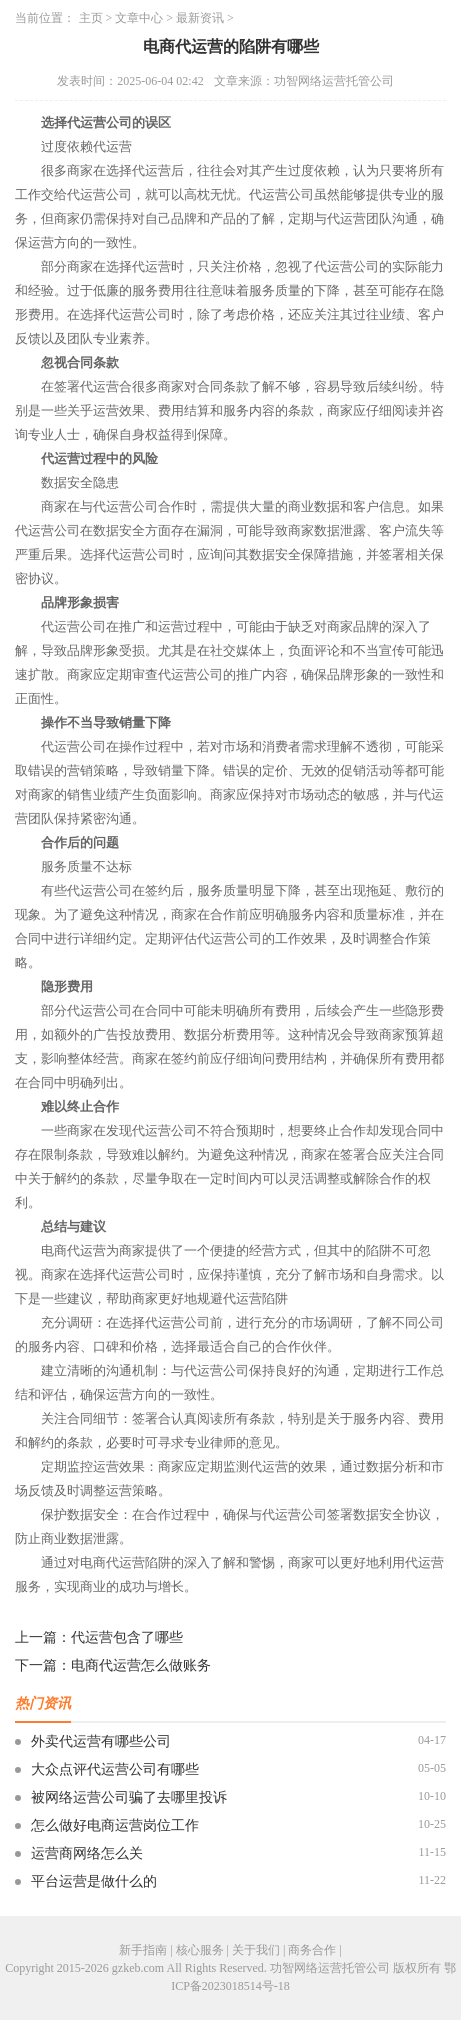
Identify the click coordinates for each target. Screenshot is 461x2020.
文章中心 (139, 18)
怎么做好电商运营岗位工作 (115, 1825)
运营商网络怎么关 (87, 1853)
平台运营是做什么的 (94, 1881)
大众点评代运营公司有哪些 (115, 1769)
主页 (91, 18)
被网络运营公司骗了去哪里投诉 (129, 1797)
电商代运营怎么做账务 (141, 1665)
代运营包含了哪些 (127, 1637)
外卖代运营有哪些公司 (101, 1741)
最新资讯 (200, 18)
